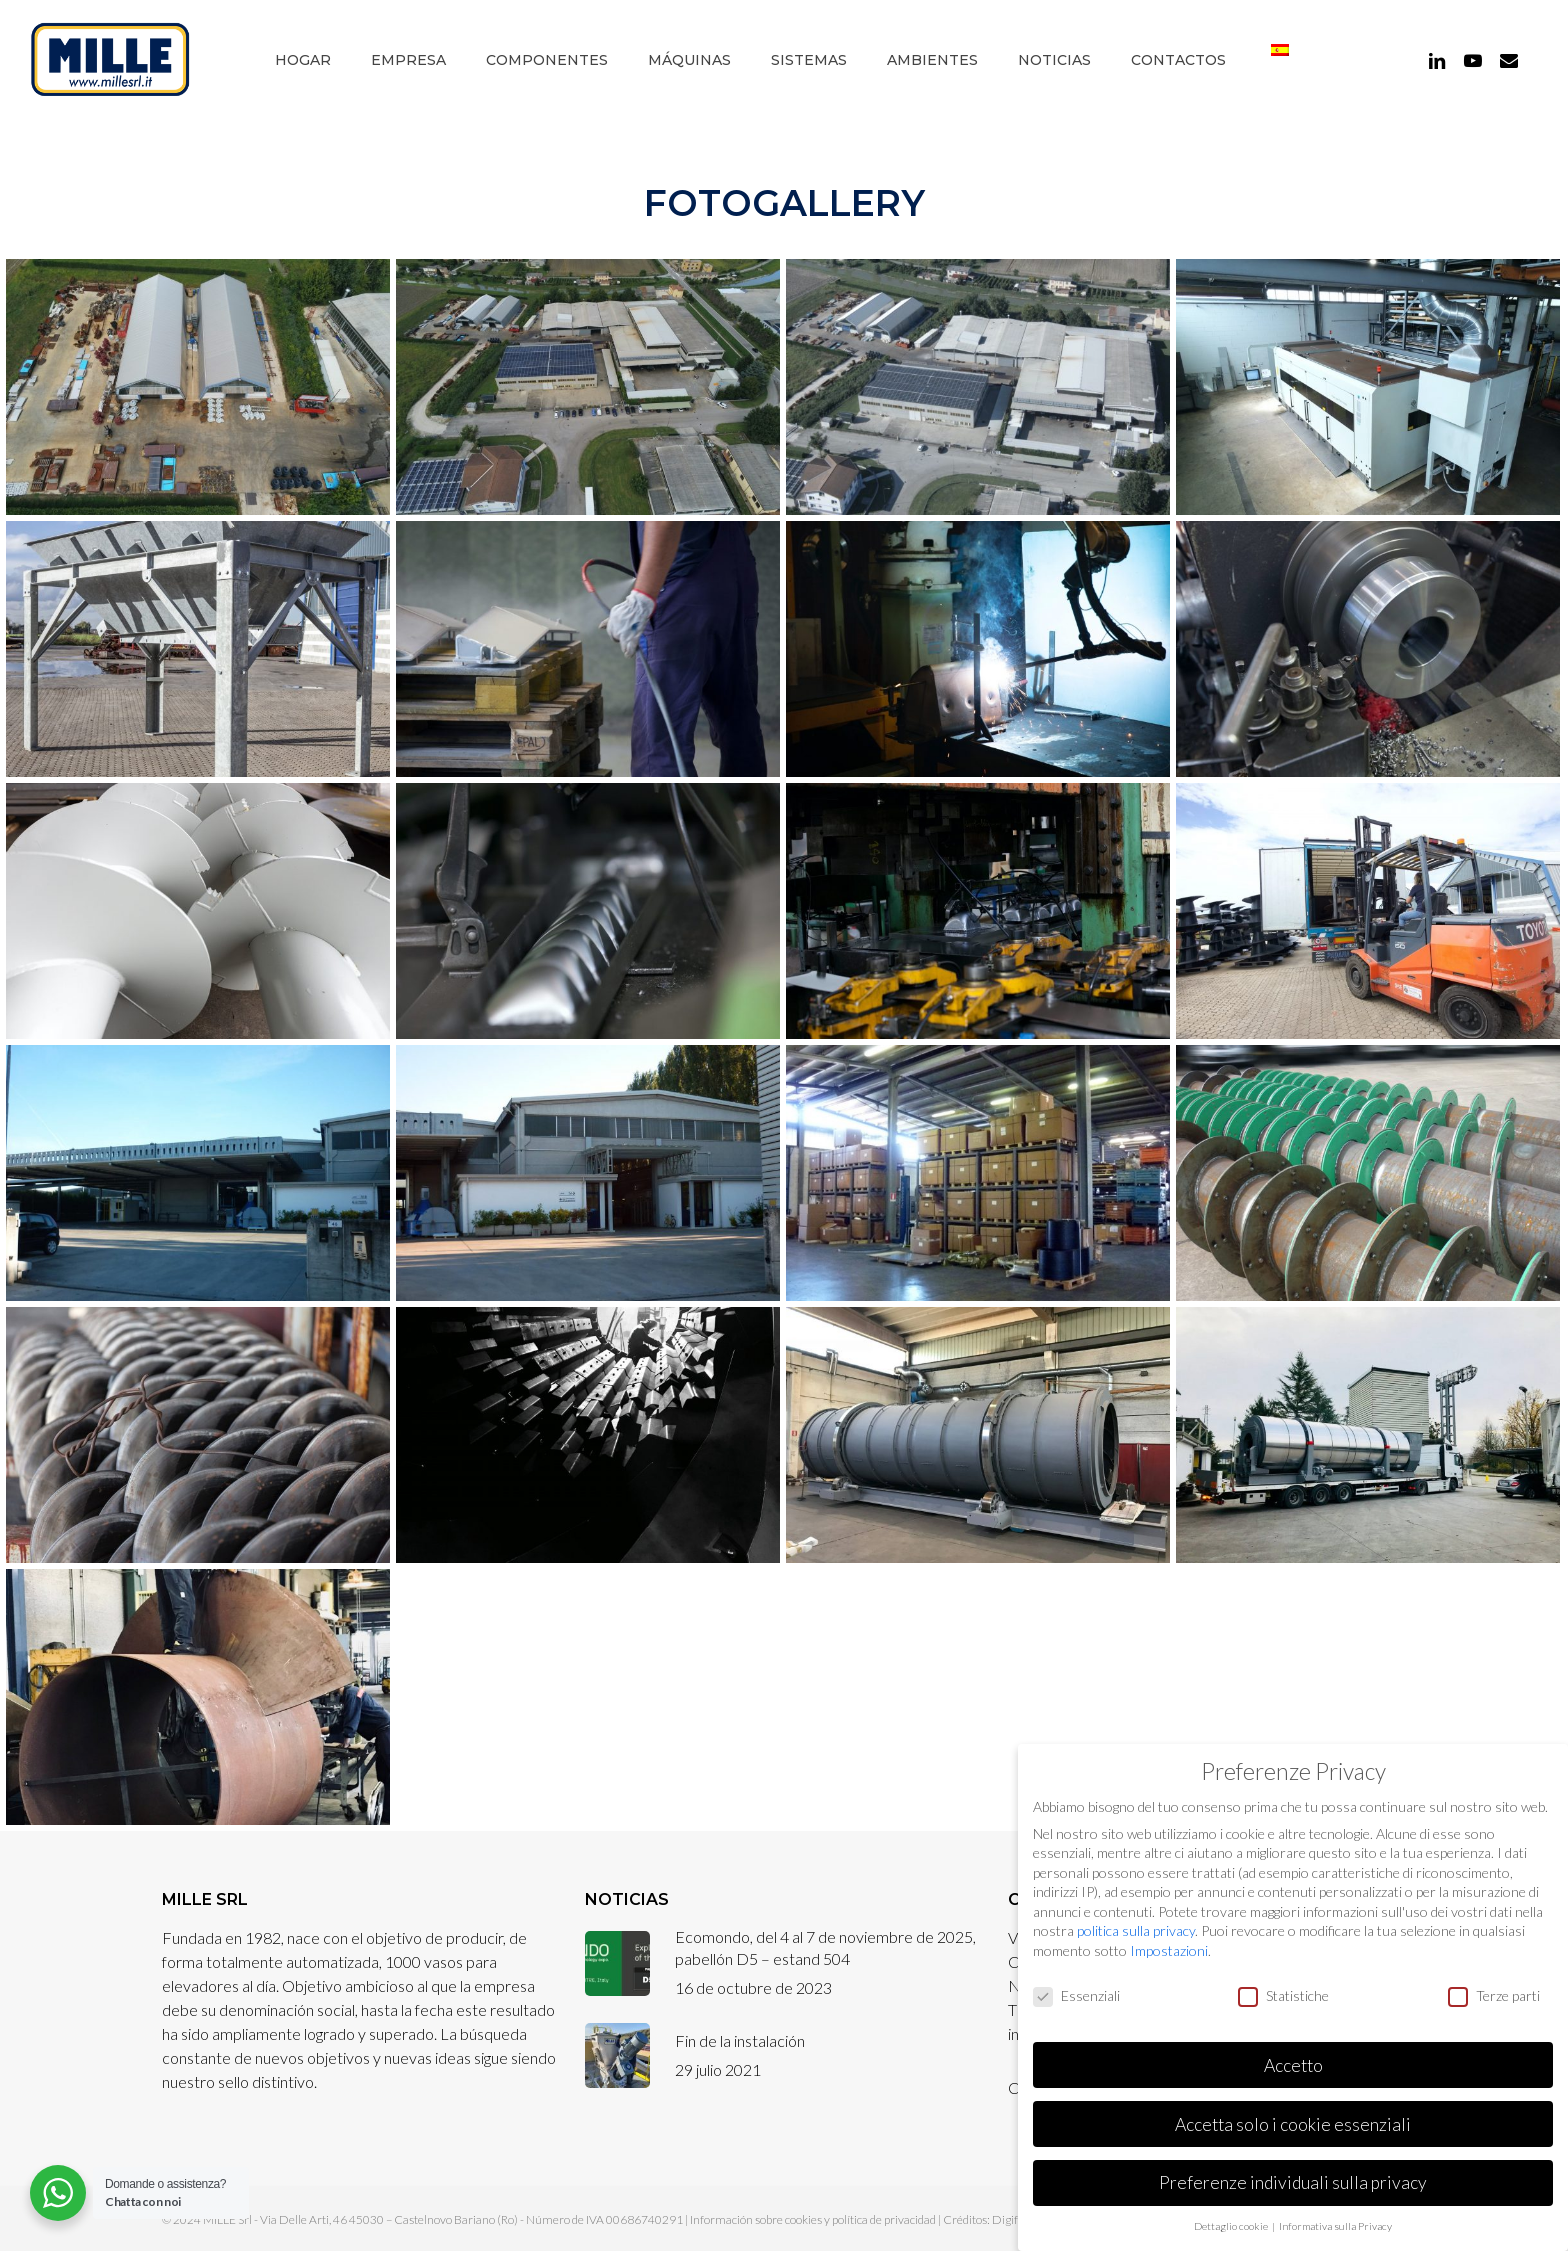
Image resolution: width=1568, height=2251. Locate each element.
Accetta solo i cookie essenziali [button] (1293, 2124)
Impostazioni (1169, 1950)
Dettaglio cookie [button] (1232, 2226)
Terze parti (1494, 1995)
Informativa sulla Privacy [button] (1335, 2226)
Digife (1008, 2219)
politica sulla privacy (1136, 1930)
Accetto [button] (1293, 2065)
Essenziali (1076, 1995)
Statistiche (1283, 1995)
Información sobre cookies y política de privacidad (813, 2219)
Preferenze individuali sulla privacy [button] (1293, 2182)
